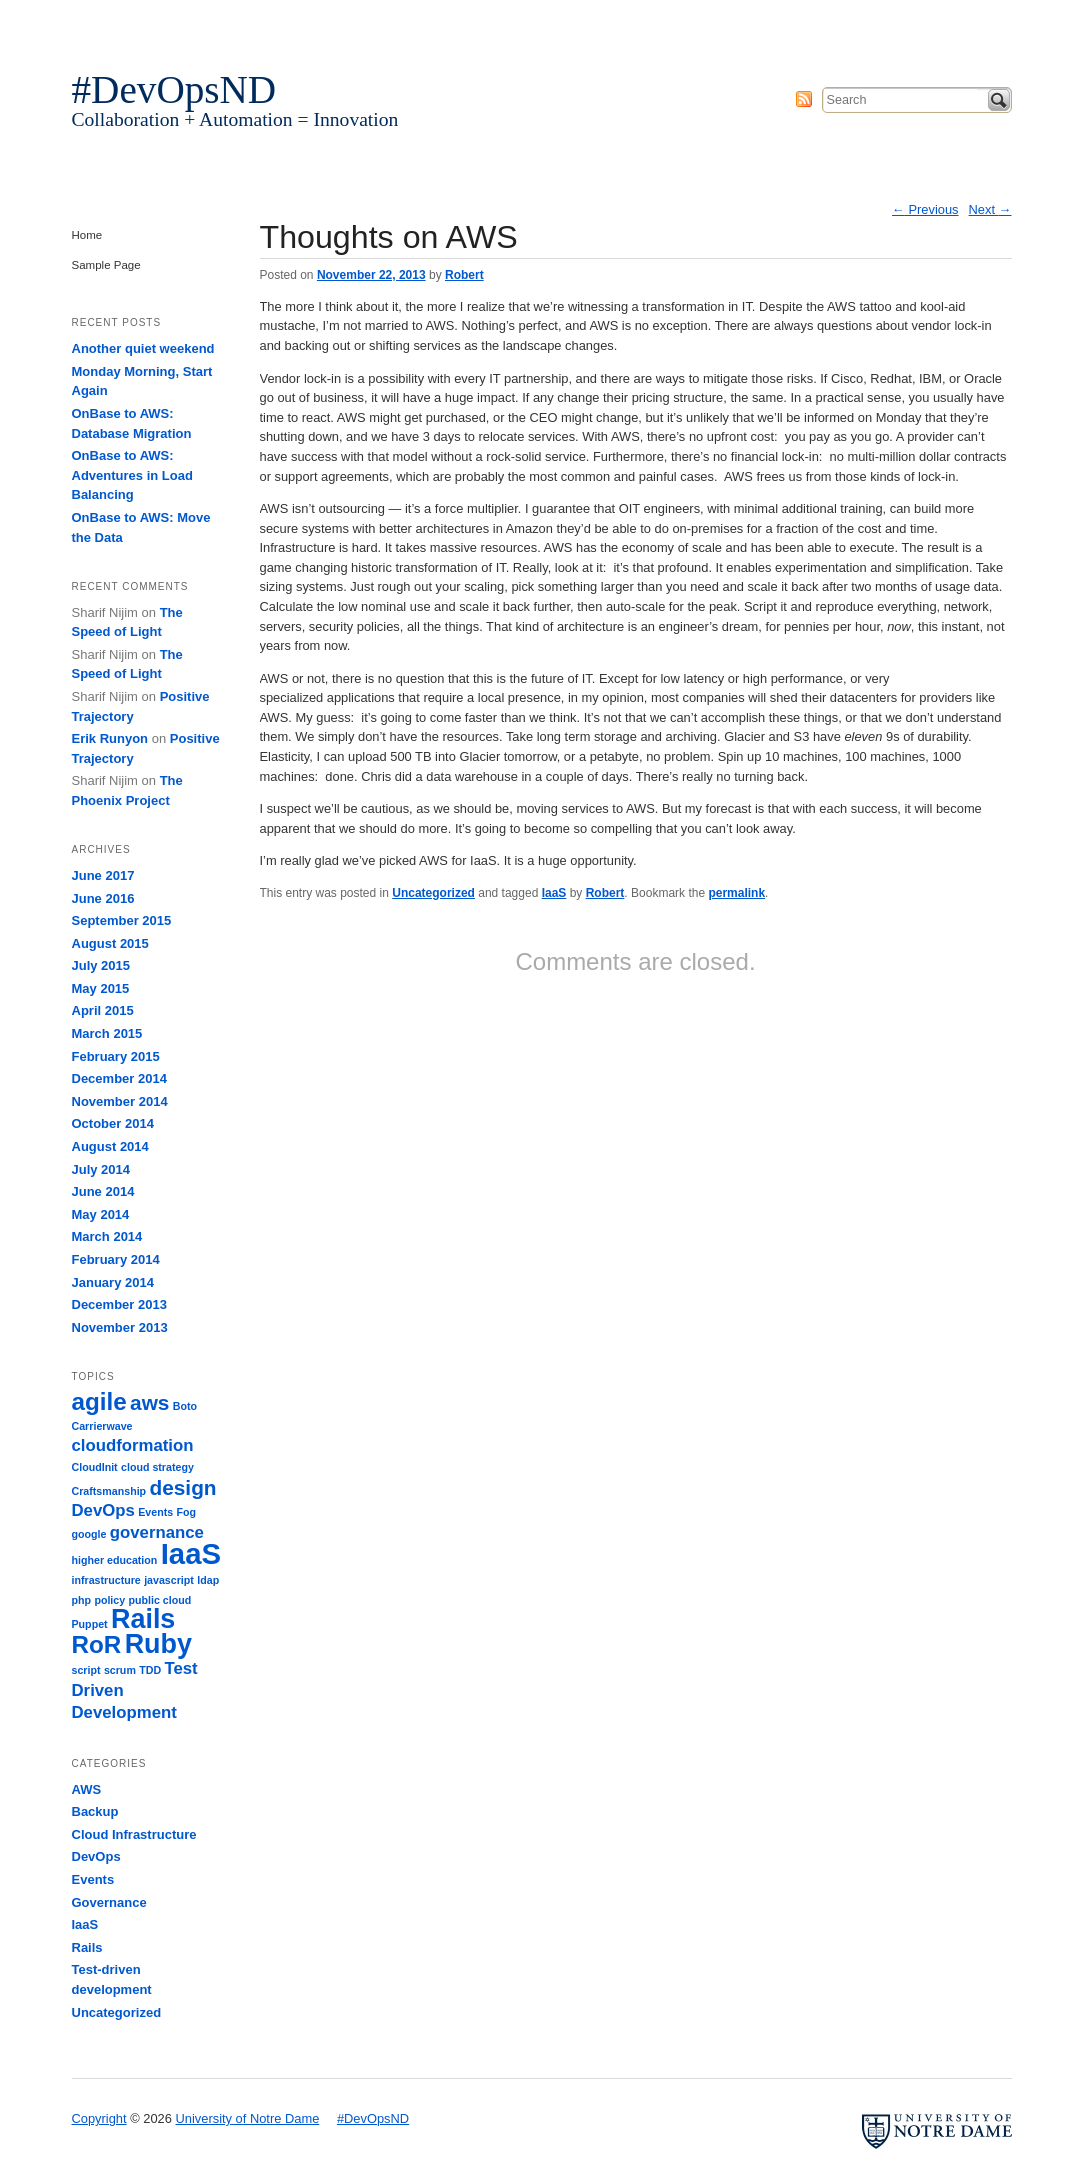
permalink (736, 893)
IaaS (554, 893)
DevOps (96, 1856)
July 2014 (101, 1169)
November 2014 (120, 1101)
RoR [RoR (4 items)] (97, 1644)
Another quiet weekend (143, 348)
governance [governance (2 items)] (157, 1532)
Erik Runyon (110, 738)
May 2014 (101, 1214)
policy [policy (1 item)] (109, 1600)
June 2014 (103, 1191)
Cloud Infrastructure (134, 1834)
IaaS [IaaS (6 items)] (191, 1553)
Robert (464, 275)
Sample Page (106, 265)
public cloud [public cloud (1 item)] (160, 1600)
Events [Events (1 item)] (155, 1512)
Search (999, 100)
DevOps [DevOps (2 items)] (103, 1510)
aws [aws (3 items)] (149, 1402)
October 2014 (113, 1123)
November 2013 (120, 1327)
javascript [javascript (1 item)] (169, 1580)
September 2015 (122, 920)
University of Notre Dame (227, 25)
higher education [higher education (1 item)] (115, 1560)
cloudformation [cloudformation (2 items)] (133, 1445)
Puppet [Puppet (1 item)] (90, 1624)
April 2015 (103, 1010)
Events (93, 1879)
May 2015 (101, 988)
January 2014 (113, 1282)
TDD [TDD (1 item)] (150, 1670)
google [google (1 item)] (89, 1534)
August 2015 (110, 943)
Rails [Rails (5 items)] (143, 1619)
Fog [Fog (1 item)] (187, 1512)
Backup (95, 1811)
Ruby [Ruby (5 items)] (158, 1644)
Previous (925, 209)
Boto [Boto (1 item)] (185, 1406)
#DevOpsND (174, 89)
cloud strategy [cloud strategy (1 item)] (157, 1467)
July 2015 (101, 965)
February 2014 (116, 1259)
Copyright (99, 2118)
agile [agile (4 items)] (99, 1401)
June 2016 (103, 898)
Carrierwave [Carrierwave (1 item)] (102, 1426)
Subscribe (804, 99)
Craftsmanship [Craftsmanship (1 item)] (109, 1491)
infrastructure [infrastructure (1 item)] (106, 1580)
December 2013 (119, 1304)
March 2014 (107, 1236)
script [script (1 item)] (86, 1670)
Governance (109, 1902)
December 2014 (119, 1078)
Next (990, 209)
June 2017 (103, 875)
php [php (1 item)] (82, 1600)
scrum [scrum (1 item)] (120, 1670)
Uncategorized (433, 893)
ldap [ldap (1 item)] (208, 1580)
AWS (87, 1789)
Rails (87, 1947)
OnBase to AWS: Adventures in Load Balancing (132, 475)
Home (87, 235)
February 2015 (116, 1056)
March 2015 (107, 1033)
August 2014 (110, 1146)
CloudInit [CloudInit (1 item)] (95, 1467)
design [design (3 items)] (182, 1487)
